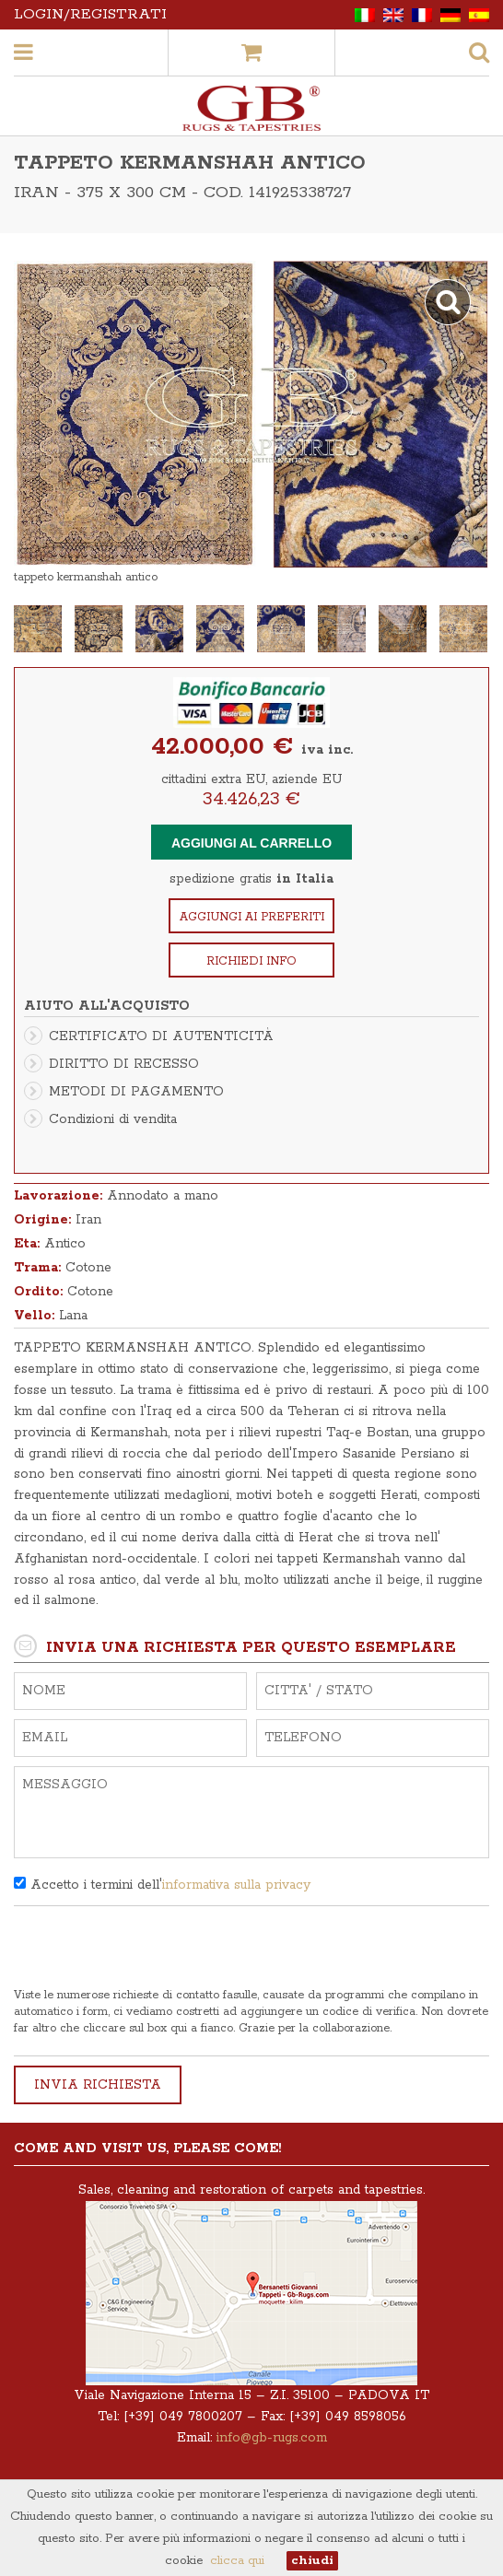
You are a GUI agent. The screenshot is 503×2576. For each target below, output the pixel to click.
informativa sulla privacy (236, 1885)
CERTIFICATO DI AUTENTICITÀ (161, 1036)
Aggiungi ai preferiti (252, 917)
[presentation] (154, 1951)
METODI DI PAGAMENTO (136, 1091)
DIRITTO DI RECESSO (124, 1064)
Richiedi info (251, 961)
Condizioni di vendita (113, 1119)
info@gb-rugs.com (271, 2438)
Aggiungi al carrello (251, 843)
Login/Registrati (90, 14)
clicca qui (237, 2561)
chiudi (312, 2561)
